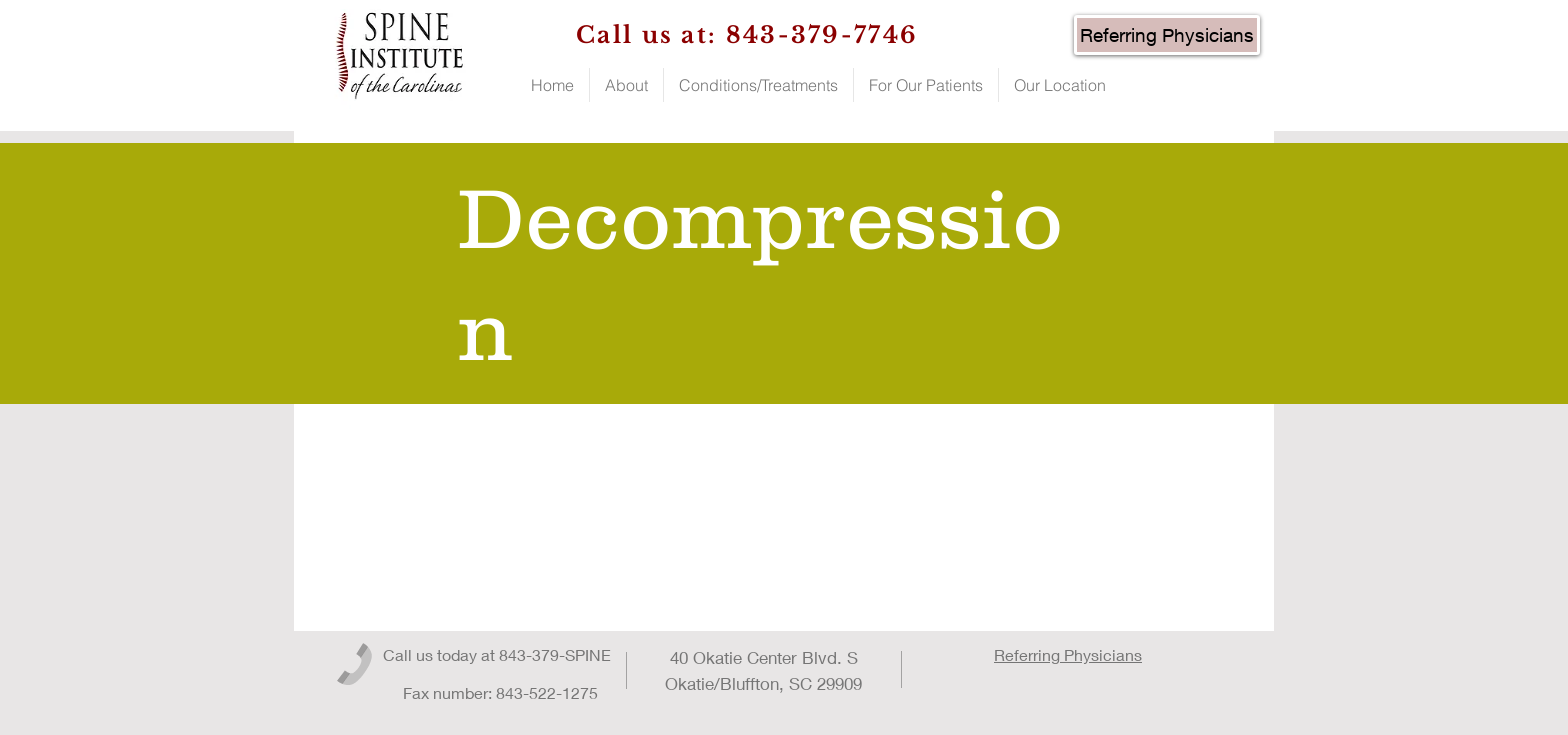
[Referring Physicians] (1167, 35)
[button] (626, 85)
